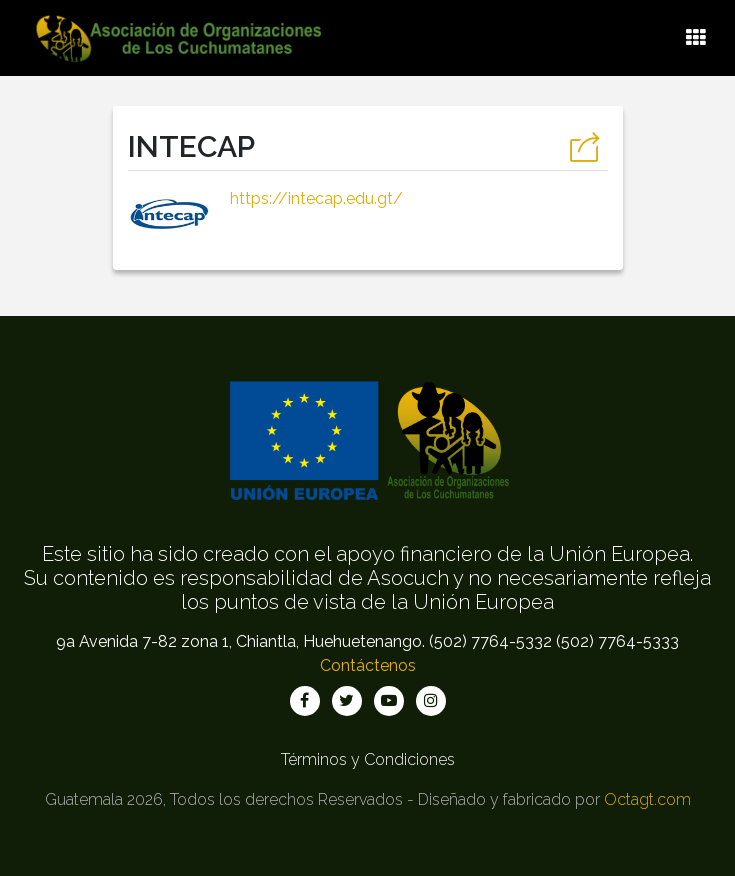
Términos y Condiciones (368, 759)
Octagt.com (647, 799)
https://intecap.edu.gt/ (316, 198)
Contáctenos (368, 665)
